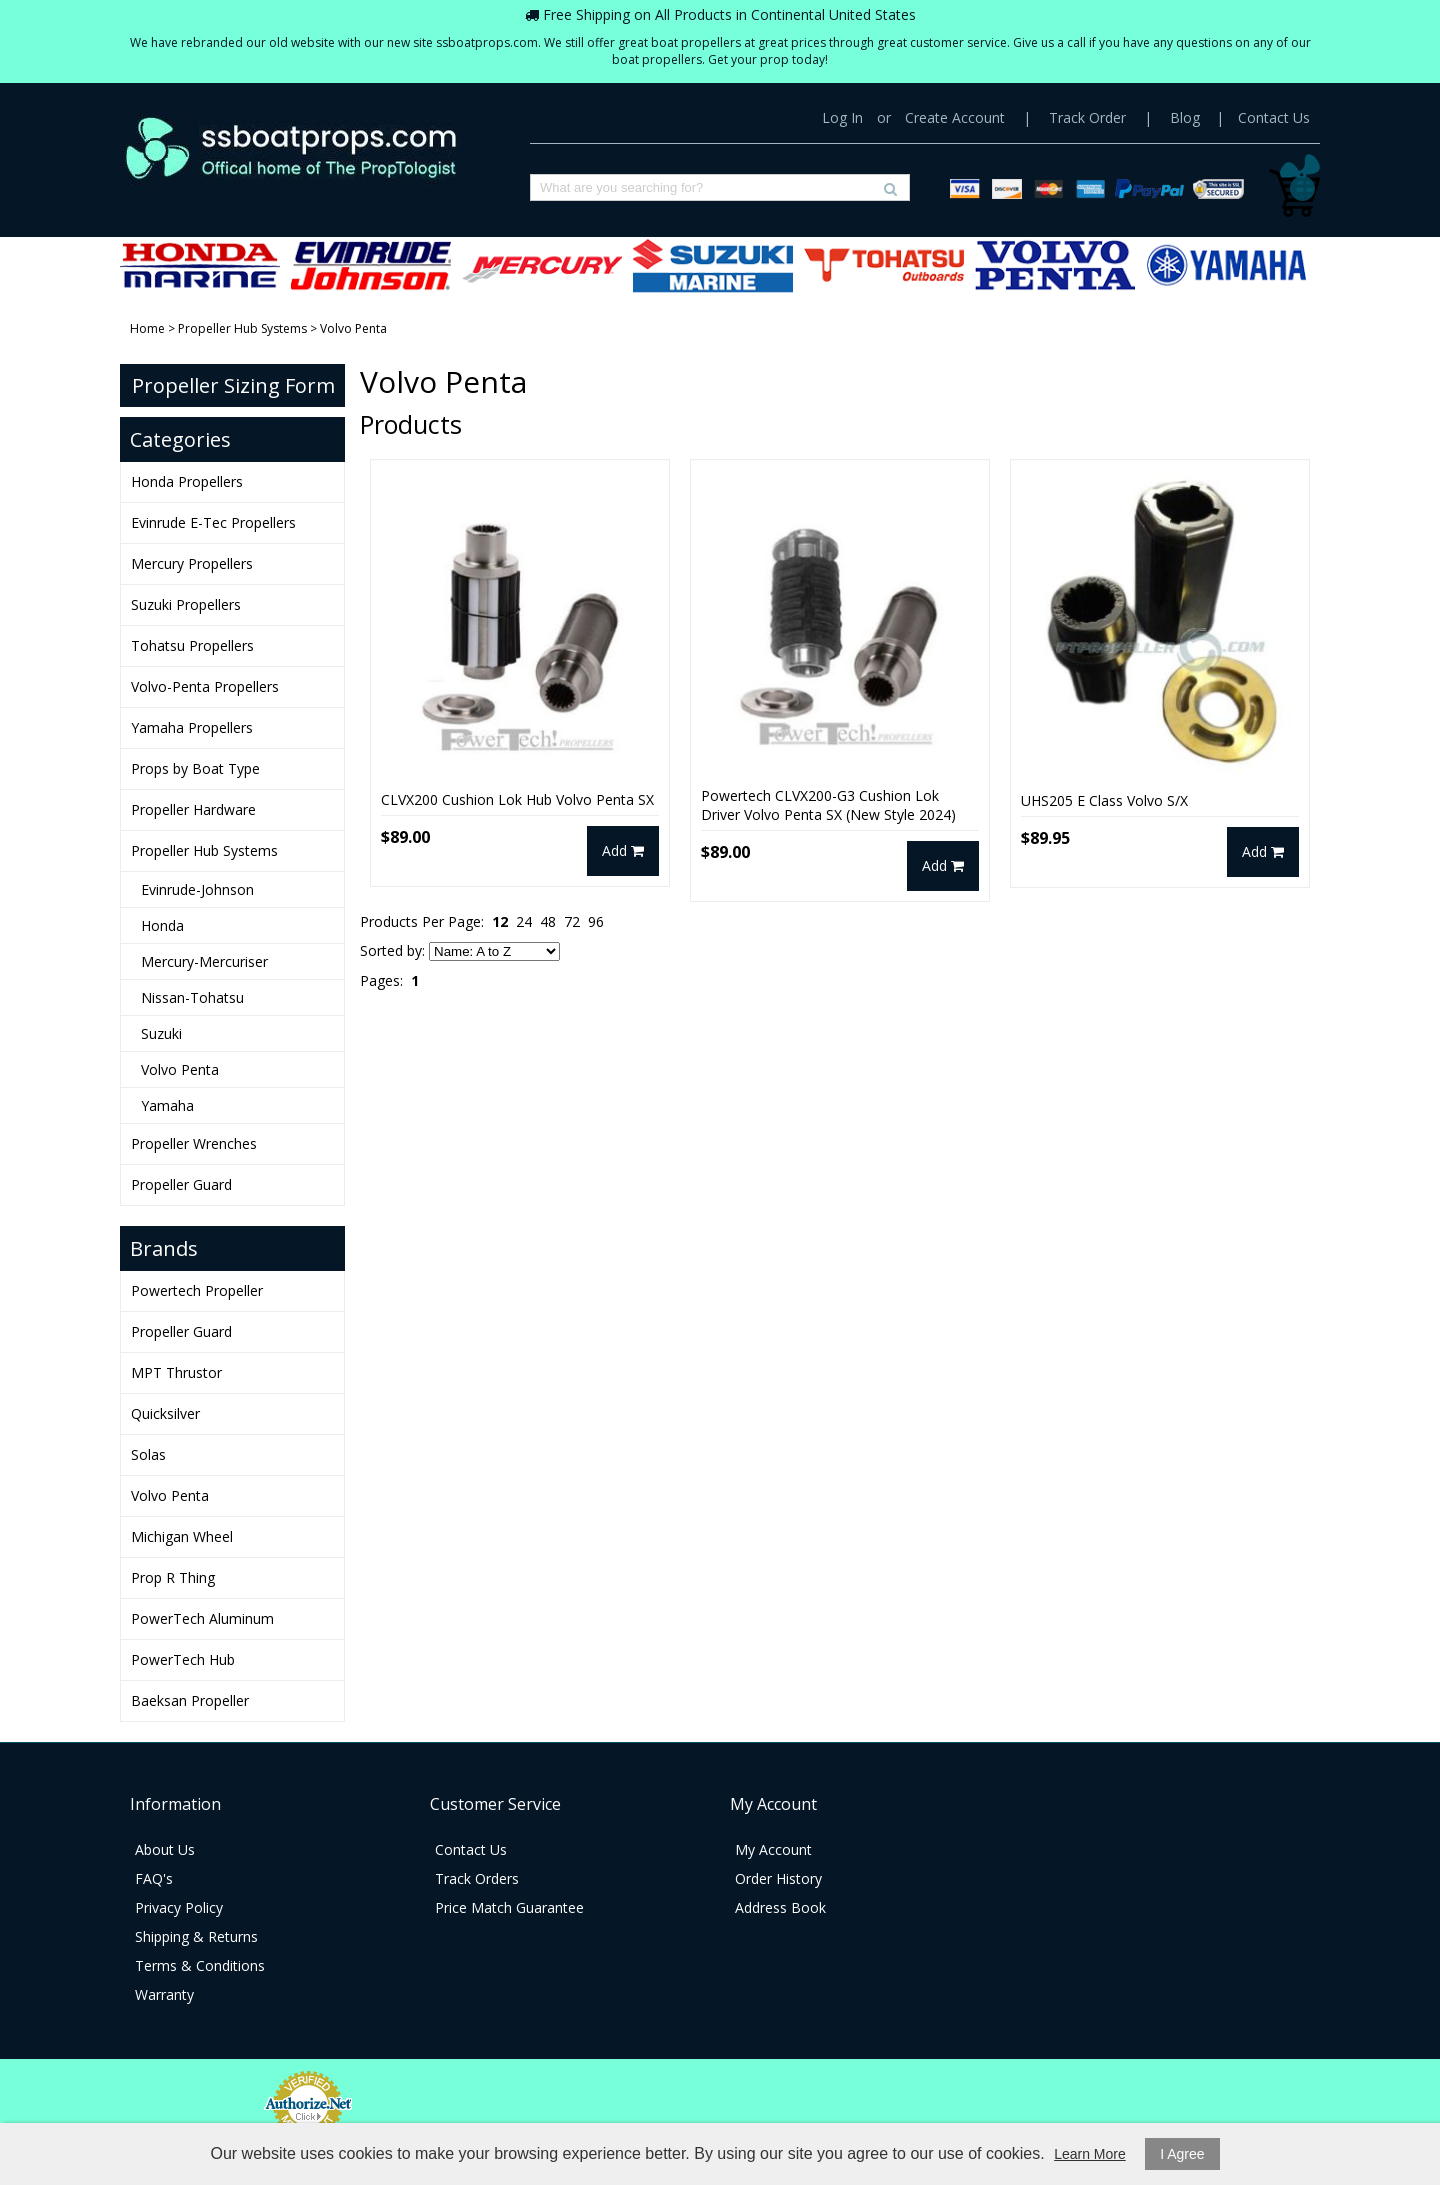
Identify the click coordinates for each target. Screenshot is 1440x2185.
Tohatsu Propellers (884, 265)
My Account (773, 1849)
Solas (148, 1454)
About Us (165, 1849)
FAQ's (154, 1878)
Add (623, 850)
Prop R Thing (173, 1577)
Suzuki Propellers (713, 265)
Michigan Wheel (182, 1536)
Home (147, 328)
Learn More (1090, 2154)
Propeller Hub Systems (242, 328)
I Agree (1182, 2154)
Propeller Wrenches (194, 1143)
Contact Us (1274, 117)
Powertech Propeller (197, 1290)
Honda (162, 925)
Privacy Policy (179, 1907)
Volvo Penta (180, 1069)
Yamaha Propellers (1226, 265)
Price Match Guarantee (509, 1907)
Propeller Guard (181, 1184)
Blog (1185, 117)
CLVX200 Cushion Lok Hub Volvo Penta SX (517, 799)
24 (524, 921)
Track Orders (477, 1878)
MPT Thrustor (176, 1372)
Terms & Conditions (200, 1965)
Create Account (955, 117)
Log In (842, 117)
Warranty (164, 1994)
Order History (778, 1878)
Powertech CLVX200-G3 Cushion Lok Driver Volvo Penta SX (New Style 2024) (828, 805)
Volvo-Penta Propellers (1055, 265)
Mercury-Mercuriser (204, 961)
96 (596, 921)
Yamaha (167, 1105)
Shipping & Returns (196, 1936)
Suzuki (161, 1033)
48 (548, 921)
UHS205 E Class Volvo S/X (1104, 800)
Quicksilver (165, 1413)
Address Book (780, 1907)
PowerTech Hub (183, 1659)
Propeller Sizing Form (233, 385)
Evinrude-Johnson (197, 889)
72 (572, 921)
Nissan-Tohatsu (192, 997)
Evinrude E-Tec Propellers (371, 265)
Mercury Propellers (542, 265)
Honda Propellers (200, 265)
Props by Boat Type (195, 768)
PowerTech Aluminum (202, 1618)
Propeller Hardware (193, 809)
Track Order (1087, 117)
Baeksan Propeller (190, 1700)
